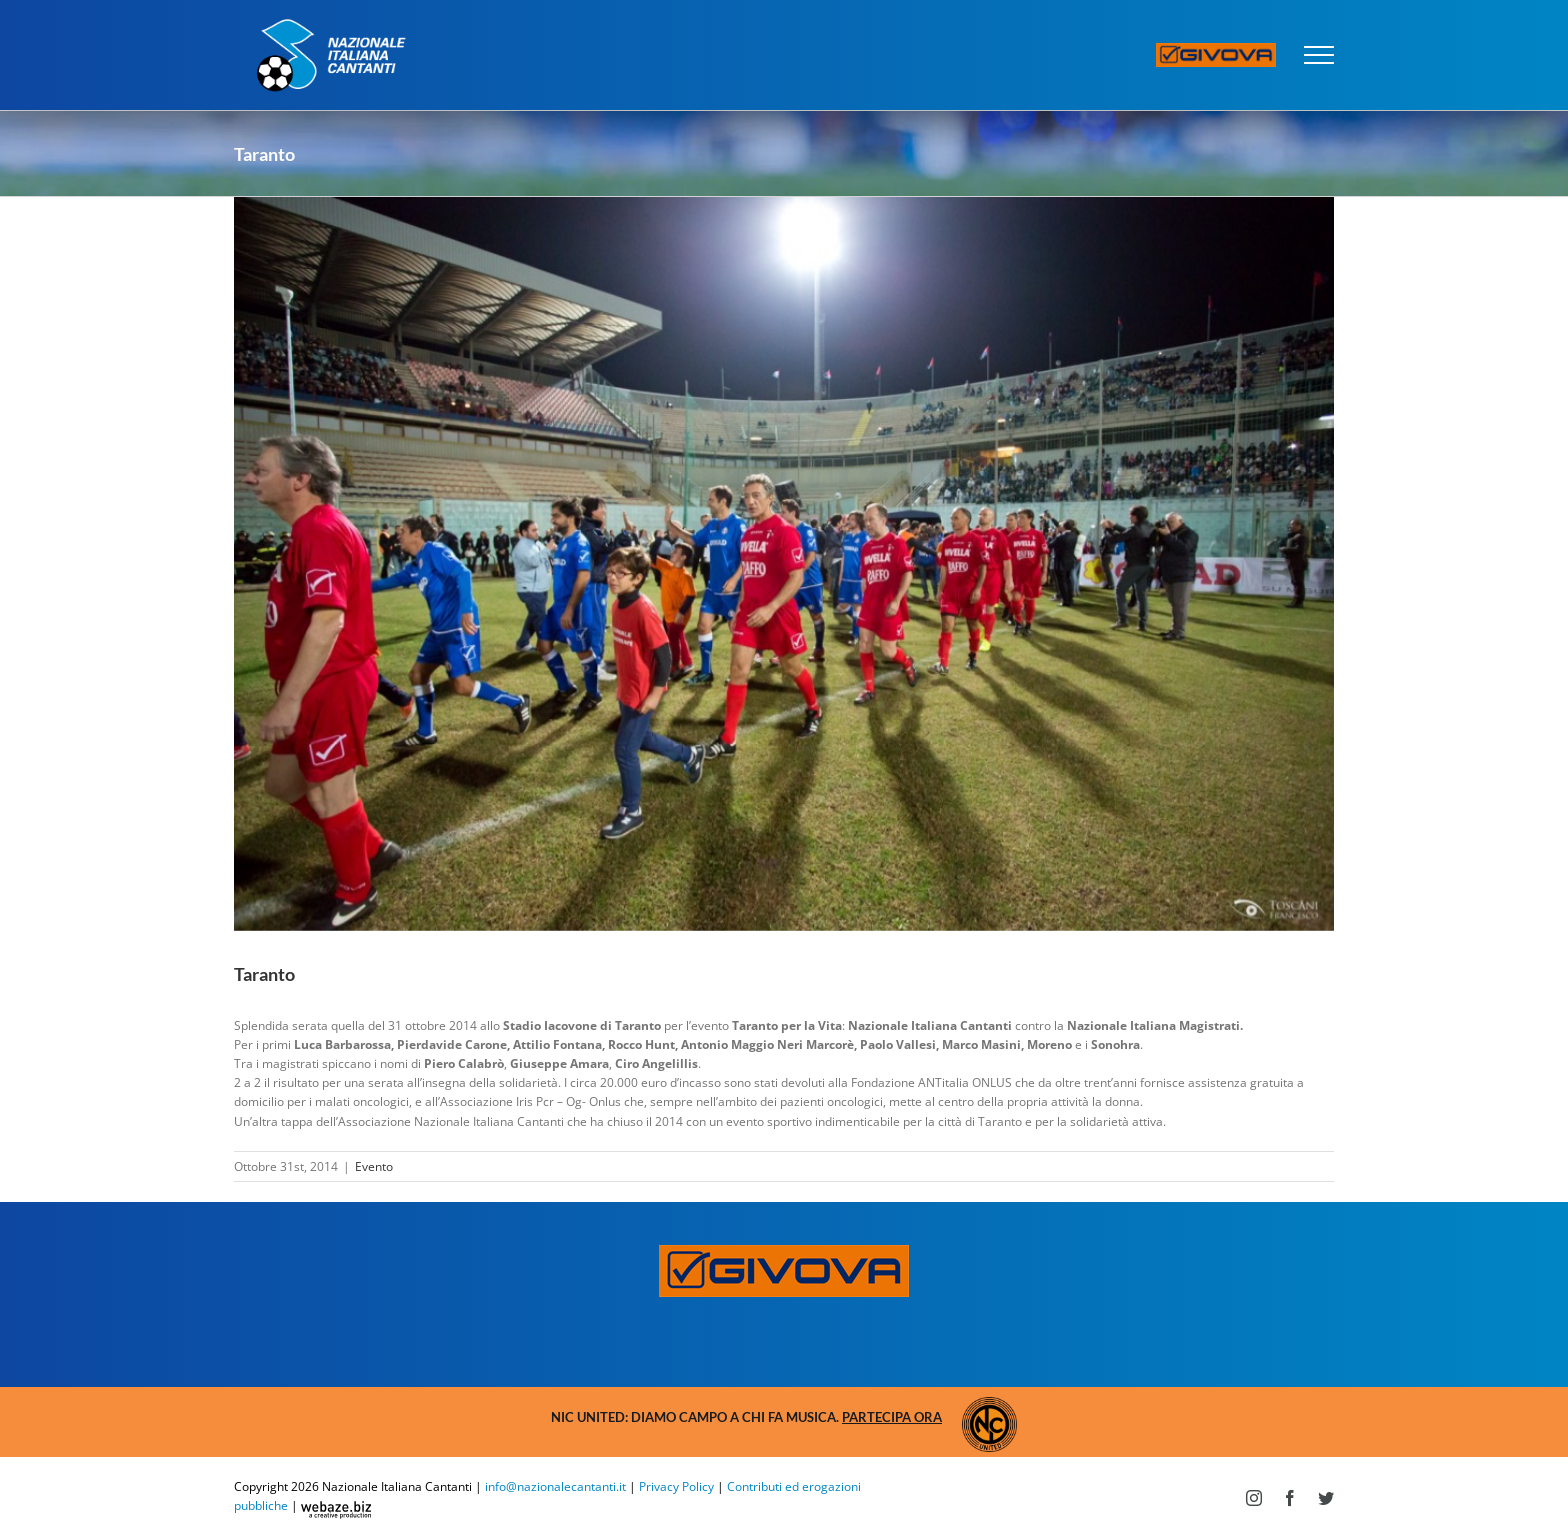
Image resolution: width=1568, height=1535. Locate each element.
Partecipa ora (892, 1417)
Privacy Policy (676, 1486)
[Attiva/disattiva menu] (1319, 55)
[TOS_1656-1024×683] (784, 564)
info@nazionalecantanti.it (555, 1486)
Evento (374, 1166)
